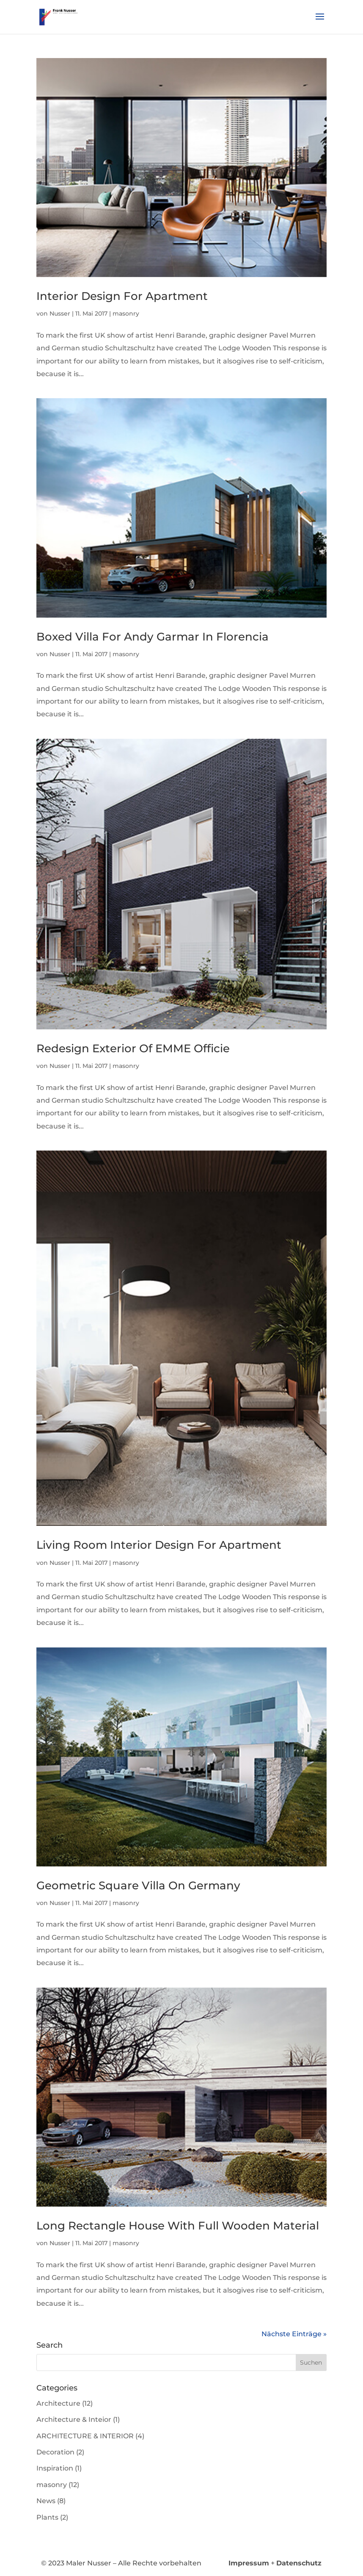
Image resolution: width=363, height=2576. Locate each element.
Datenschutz (299, 2563)
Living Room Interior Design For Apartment (158, 1545)
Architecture (58, 2403)
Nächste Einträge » (294, 2334)
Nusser (60, 313)
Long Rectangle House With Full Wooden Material (177, 2225)
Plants (47, 2517)
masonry (126, 313)
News (45, 2501)
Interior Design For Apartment (122, 296)
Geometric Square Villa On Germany (138, 1885)
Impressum (248, 2563)
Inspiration (54, 2468)
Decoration (55, 2452)
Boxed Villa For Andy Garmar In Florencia (152, 636)
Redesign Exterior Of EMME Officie (133, 1048)
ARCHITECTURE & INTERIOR (85, 2436)
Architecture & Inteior (73, 2419)
